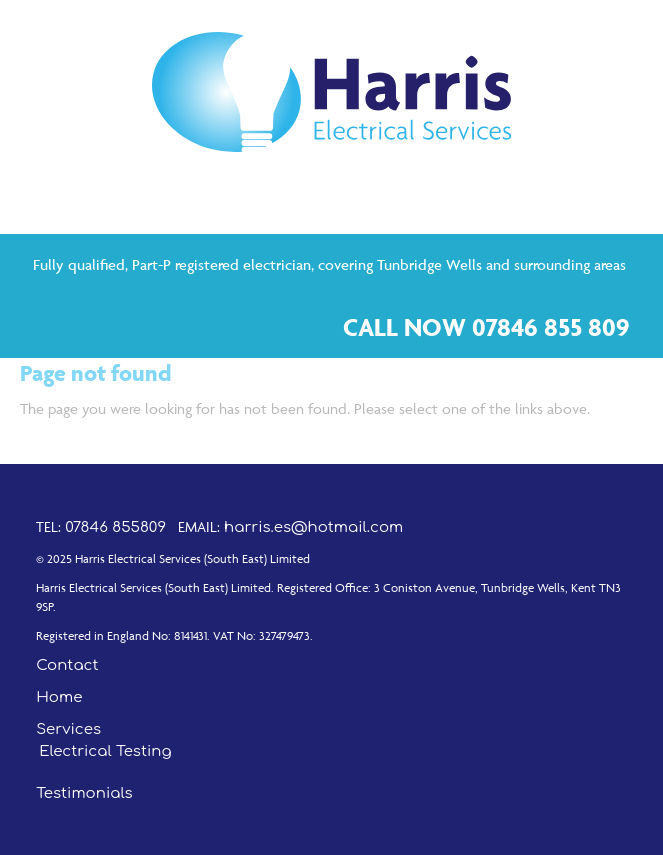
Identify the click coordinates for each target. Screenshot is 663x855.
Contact (67, 665)
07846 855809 (115, 527)
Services (68, 729)
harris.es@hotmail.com (313, 527)
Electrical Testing (105, 751)
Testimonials (84, 793)
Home (59, 697)
